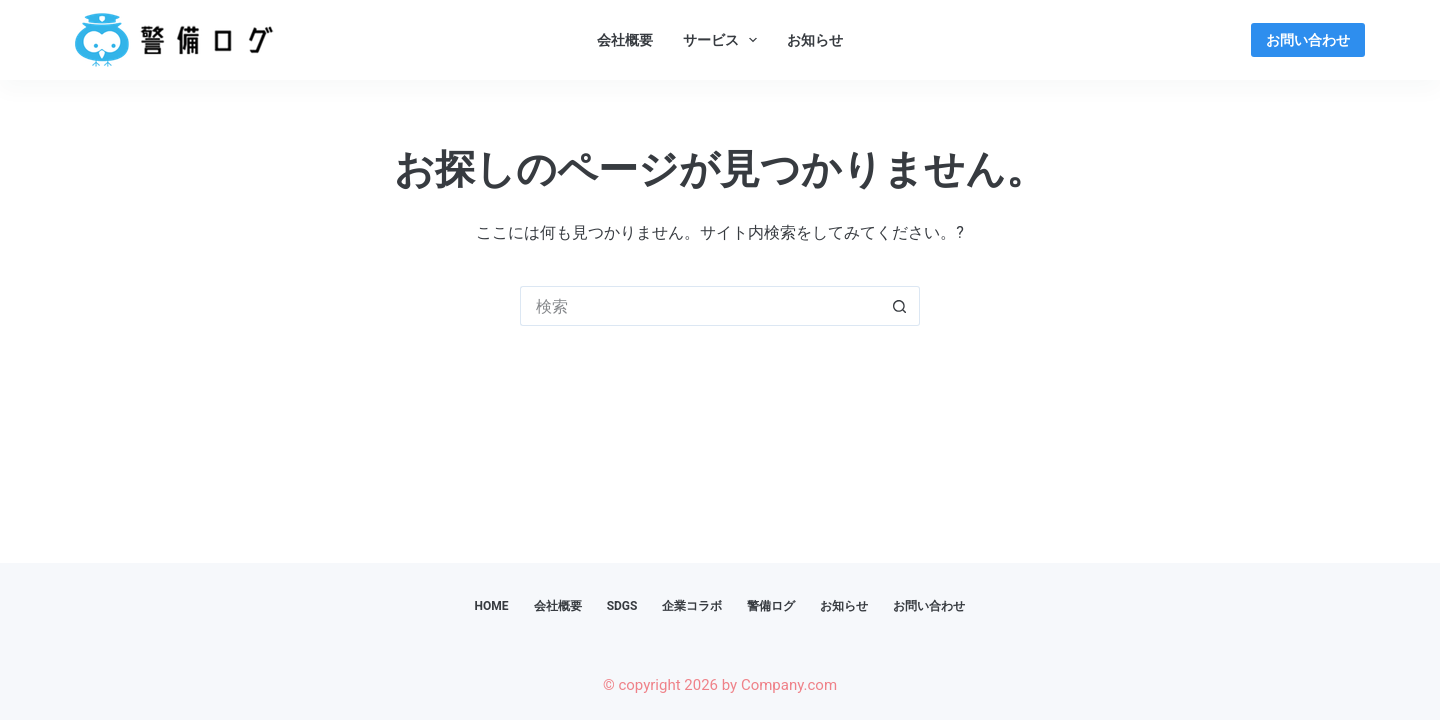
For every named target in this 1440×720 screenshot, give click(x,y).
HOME (492, 606)
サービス (724, 40)
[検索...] (700, 306)
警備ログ (771, 606)
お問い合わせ (1308, 40)
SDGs (622, 606)
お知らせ (815, 40)
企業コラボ (692, 606)
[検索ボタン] (900, 306)
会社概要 (625, 40)
